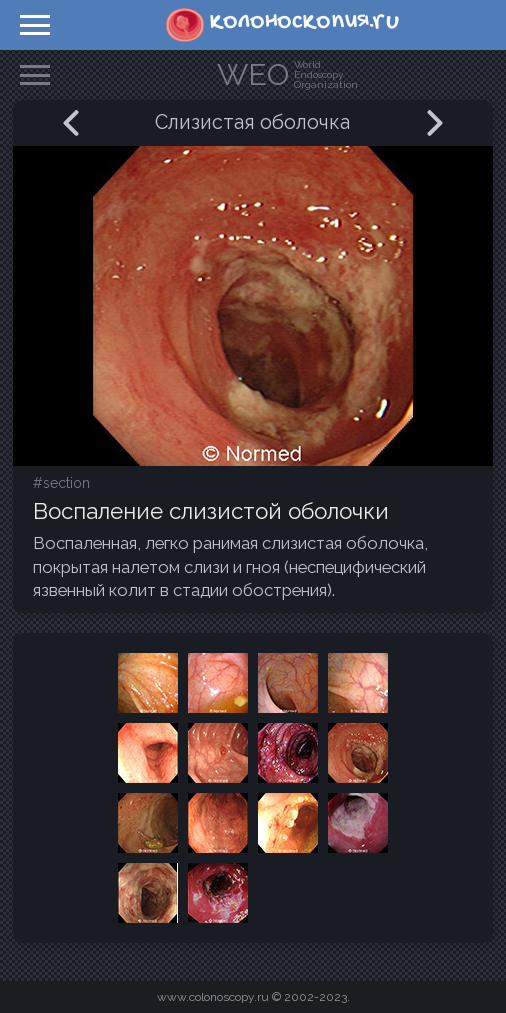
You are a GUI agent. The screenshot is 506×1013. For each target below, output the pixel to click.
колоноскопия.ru (304, 21)
